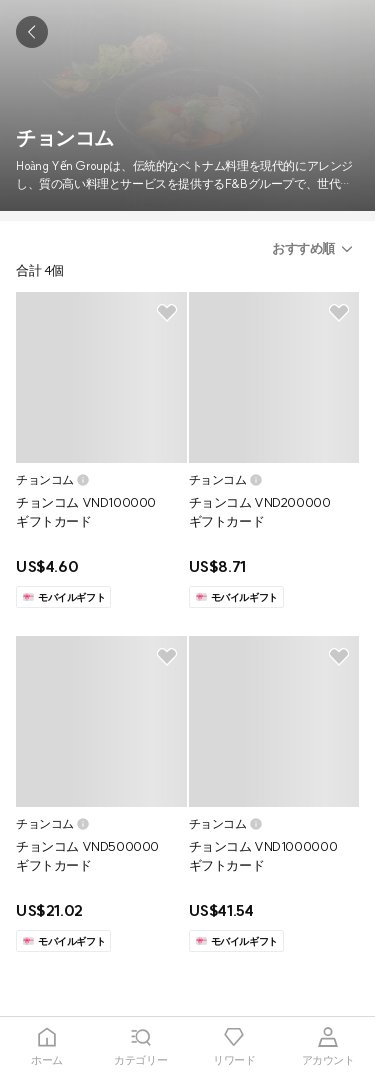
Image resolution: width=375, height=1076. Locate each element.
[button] (315, 249)
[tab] (47, 1046)
